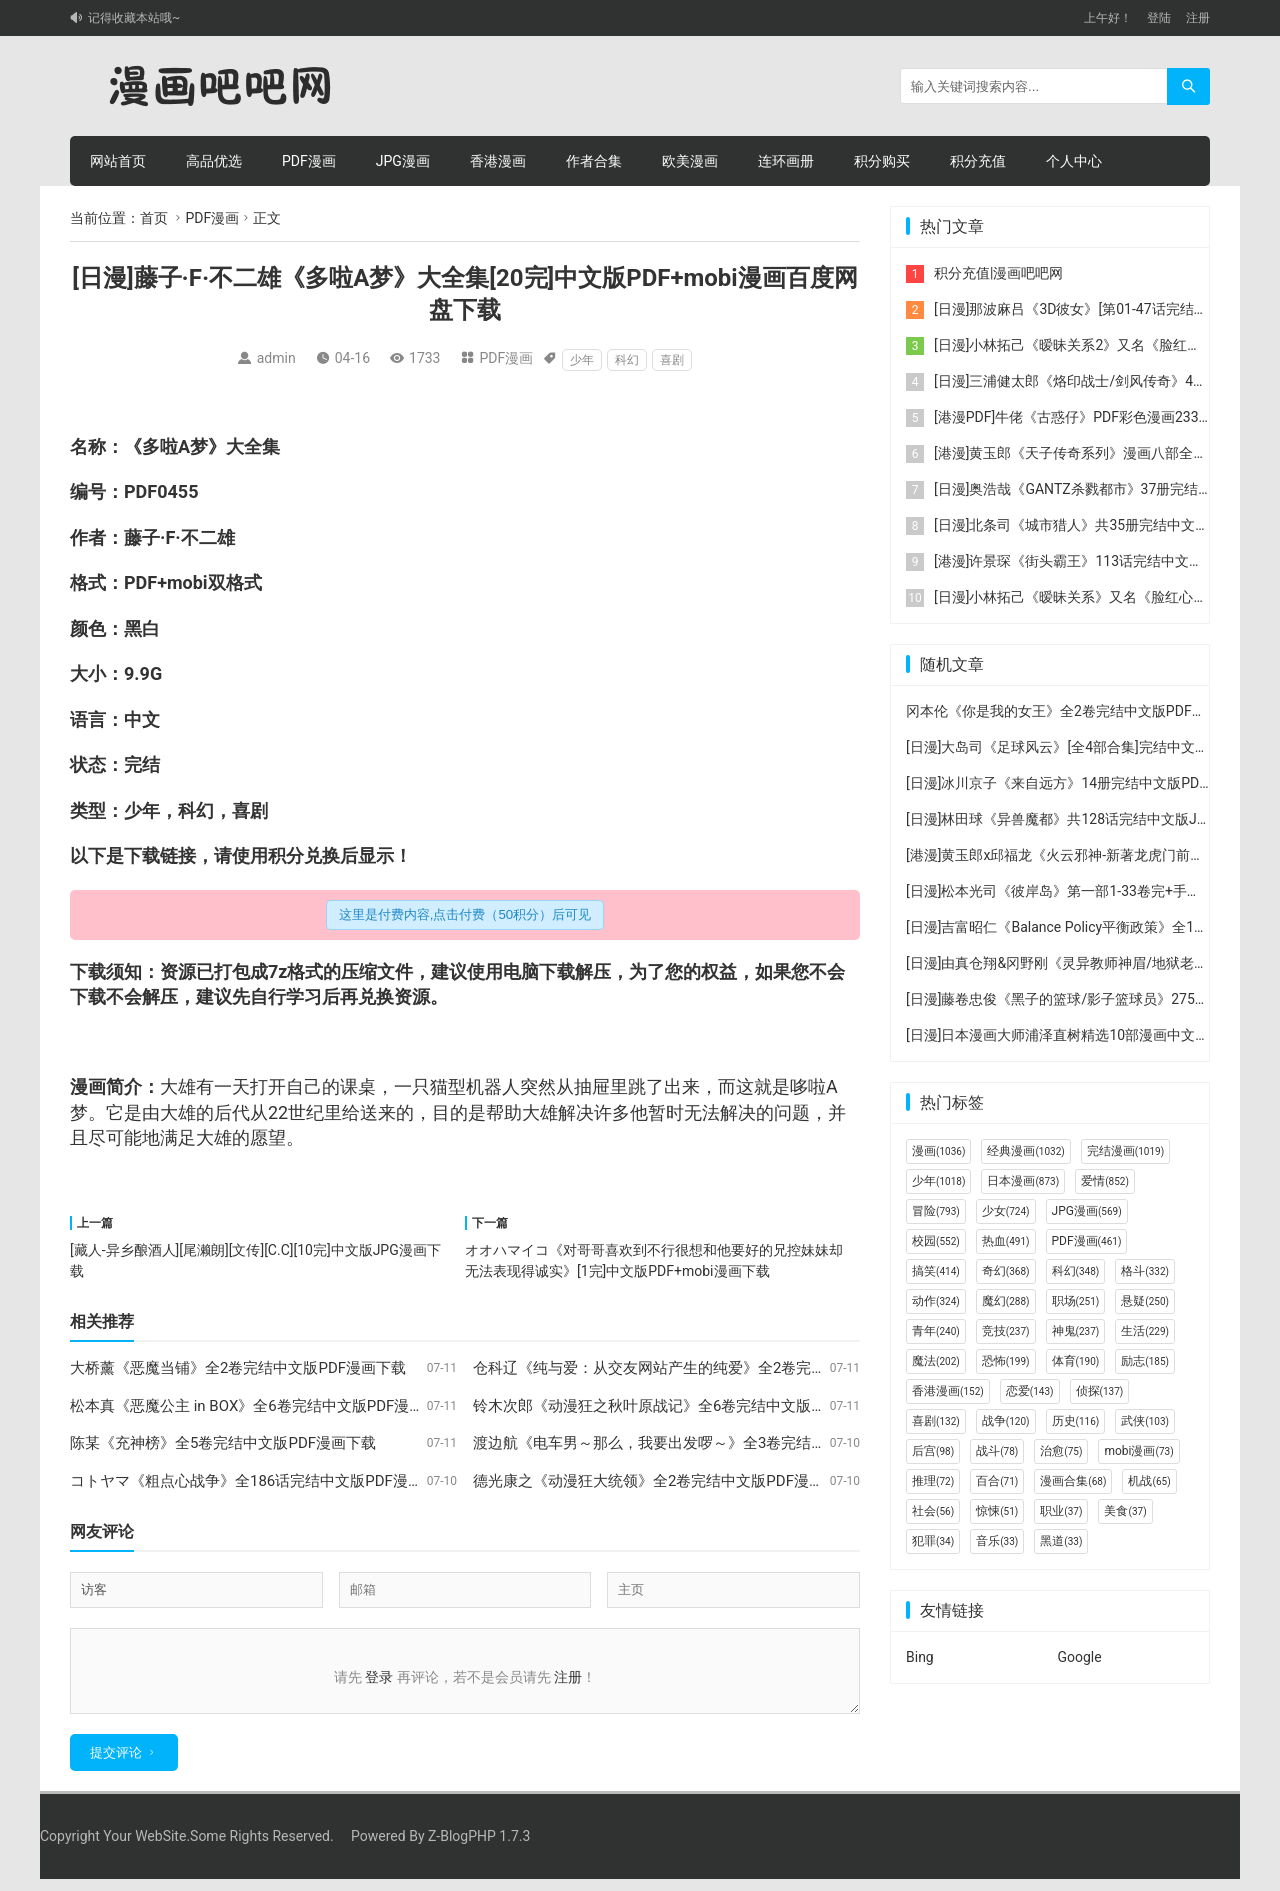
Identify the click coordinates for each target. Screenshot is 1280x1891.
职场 (1076, 1301)
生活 (1145, 1331)
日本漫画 (1023, 1181)
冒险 (936, 1211)
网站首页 (118, 161)
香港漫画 (498, 161)
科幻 (627, 360)
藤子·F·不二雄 (179, 537)
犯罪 (933, 1541)
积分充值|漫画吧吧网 (998, 273)
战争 (1006, 1421)
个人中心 (1074, 161)
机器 (484, 1086)
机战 (1149, 1481)
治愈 (1061, 1451)
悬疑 (1145, 1301)
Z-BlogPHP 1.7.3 (479, 1848)
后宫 (933, 1451)
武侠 (1145, 1421)
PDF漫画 (309, 161)
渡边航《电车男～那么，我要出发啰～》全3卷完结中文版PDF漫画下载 (708, 1443)
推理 (933, 1481)
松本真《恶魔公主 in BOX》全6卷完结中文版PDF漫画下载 (262, 1406)
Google (1080, 1657)
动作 (936, 1301)
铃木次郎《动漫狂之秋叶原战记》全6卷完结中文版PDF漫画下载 (686, 1406)
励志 (1145, 1361)
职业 (1061, 1511)
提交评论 (116, 1764)
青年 (936, 1331)
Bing (920, 1657)
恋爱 (1030, 1391)
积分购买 (882, 161)
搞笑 (936, 1271)
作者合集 (594, 161)
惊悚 (997, 1511)
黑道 (1061, 1541)
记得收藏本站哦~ (134, 18)
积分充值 (978, 161)
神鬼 (1076, 1331)
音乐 (997, 1541)
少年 (582, 360)
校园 (936, 1241)
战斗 (997, 1451)
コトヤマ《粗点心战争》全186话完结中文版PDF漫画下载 (261, 1481)
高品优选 (214, 161)
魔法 (936, 1361)
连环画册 (786, 161)
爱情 (1105, 1181)
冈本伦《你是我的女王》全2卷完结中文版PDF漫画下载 (1077, 711)
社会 (933, 1511)
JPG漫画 (403, 161)
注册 (1198, 18)
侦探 (1100, 1391)
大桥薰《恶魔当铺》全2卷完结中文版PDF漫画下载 (238, 1368)
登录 (379, 1677)
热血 (1006, 1241)
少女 (1006, 1211)
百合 (997, 1481)
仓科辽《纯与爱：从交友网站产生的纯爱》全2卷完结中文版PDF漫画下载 (716, 1368)
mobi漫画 (1138, 1451)
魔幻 (1006, 1301)
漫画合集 (1073, 1481)
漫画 (938, 1151)
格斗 (1145, 1271)
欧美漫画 (690, 161)
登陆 (1159, 18)
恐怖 (1006, 1361)
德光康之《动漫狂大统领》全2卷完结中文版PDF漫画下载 (663, 1481)
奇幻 (1006, 1271)
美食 (1125, 1511)
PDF (140, 491)
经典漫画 (1025, 1151)
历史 (1076, 1421)
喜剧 (672, 360)
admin (276, 358)
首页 (154, 218)
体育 (1076, 1361)
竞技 (1006, 1331)
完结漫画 (1125, 1151)
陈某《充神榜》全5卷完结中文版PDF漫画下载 (223, 1443)
